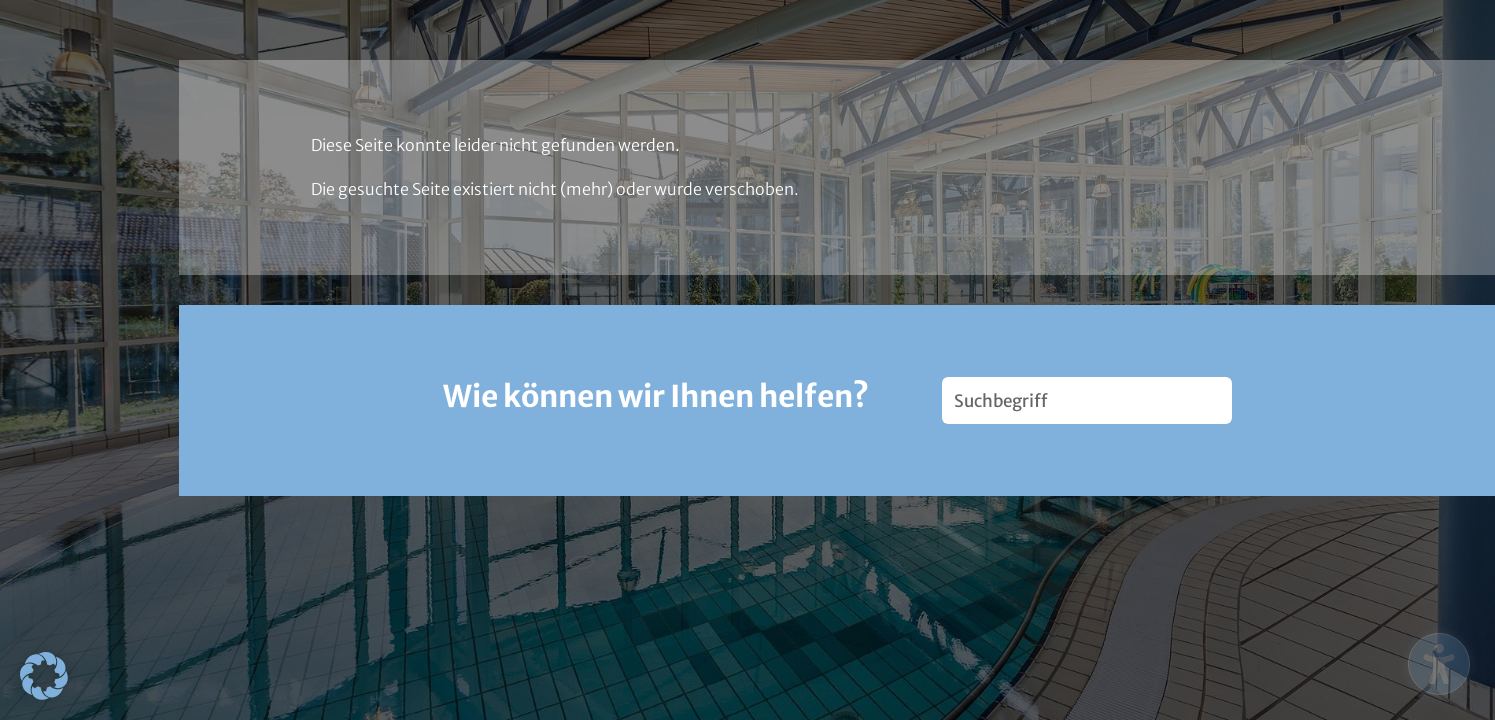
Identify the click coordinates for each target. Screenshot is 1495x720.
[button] (44, 676)
